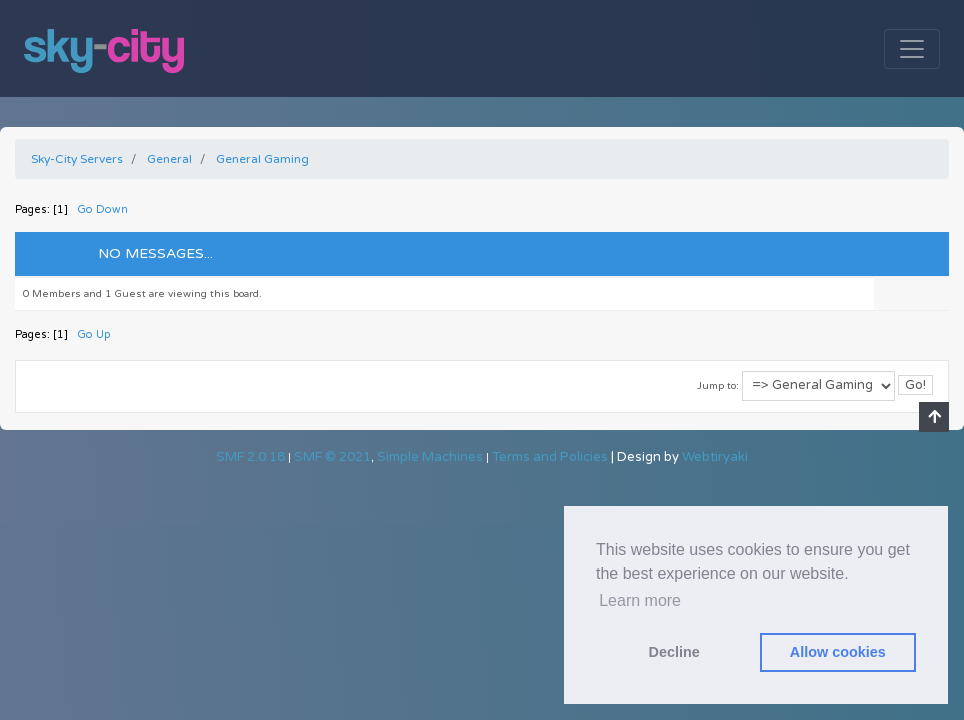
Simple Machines (430, 457)
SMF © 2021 (332, 457)
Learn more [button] (640, 600)
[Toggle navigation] (912, 49)
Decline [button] (674, 652)
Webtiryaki (715, 457)
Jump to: (718, 386)
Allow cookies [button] (838, 652)
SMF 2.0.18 (250, 457)
